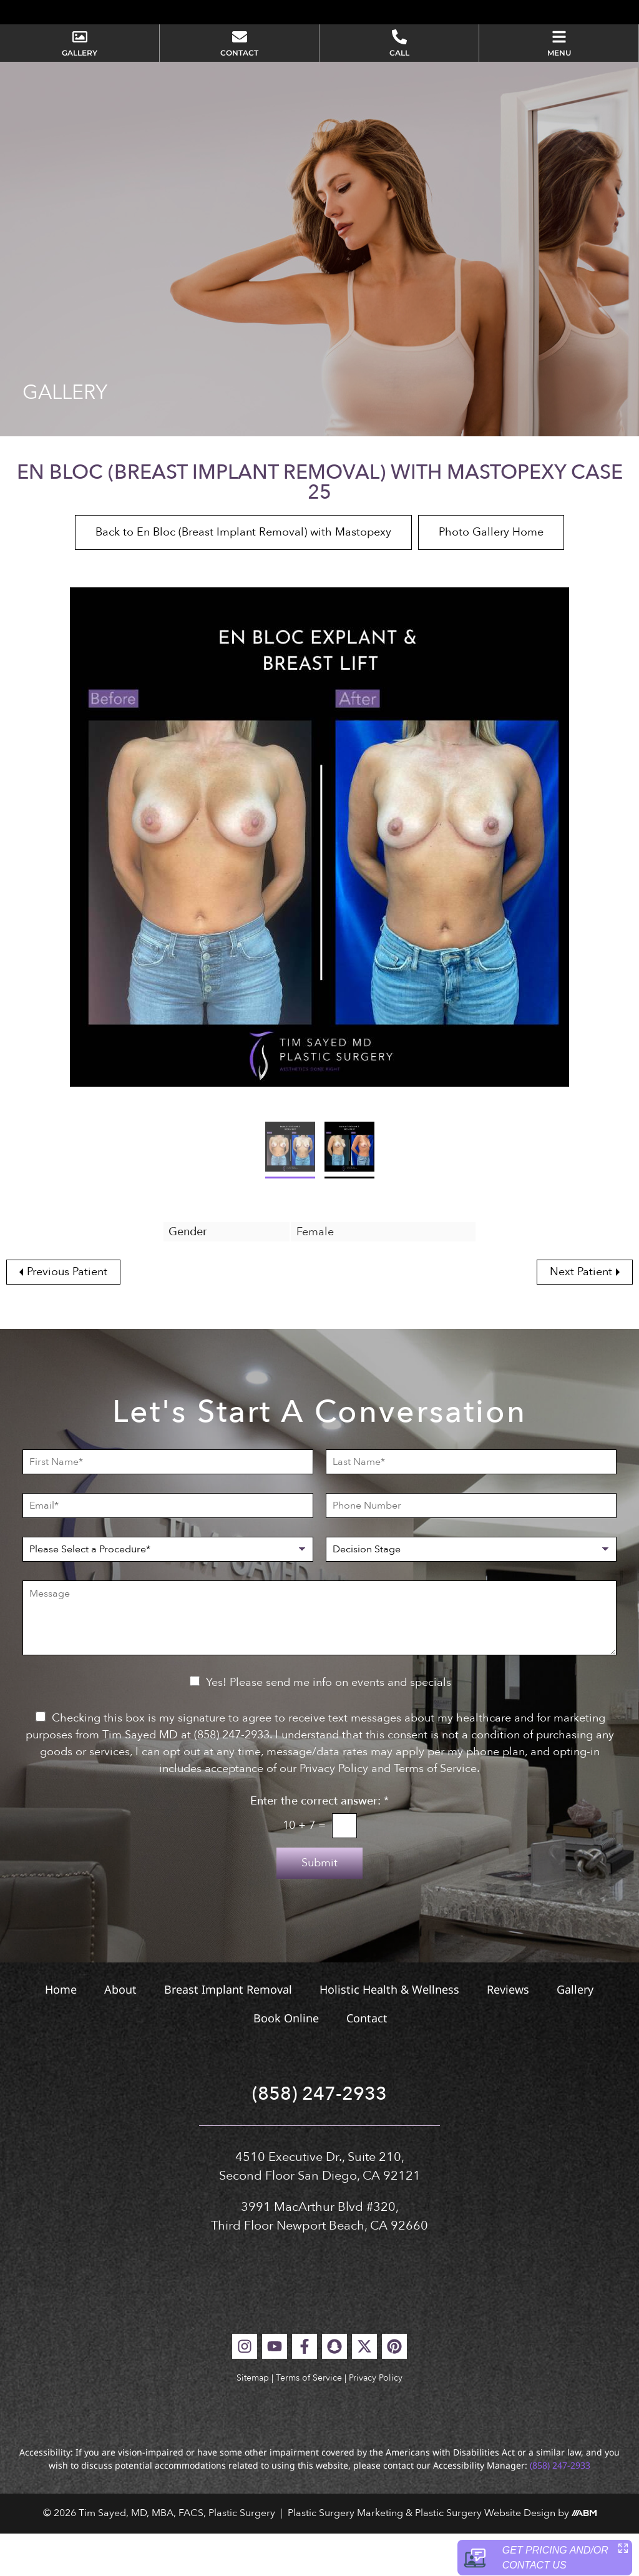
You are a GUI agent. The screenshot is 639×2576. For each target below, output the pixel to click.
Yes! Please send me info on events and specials (328, 1725)
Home (61, 2032)
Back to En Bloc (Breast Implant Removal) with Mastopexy (243, 575)
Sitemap (253, 2420)
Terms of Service (309, 2420)
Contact (367, 2061)
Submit (319, 1906)
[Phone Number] (471, 1548)
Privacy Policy (375, 2420)
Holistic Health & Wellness (389, 2032)
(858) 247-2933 (319, 2137)
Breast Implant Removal (228, 2032)
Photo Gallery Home (491, 575)
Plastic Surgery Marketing (345, 2556)
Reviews (508, 2032)
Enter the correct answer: (319, 1844)
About (120, 2032)
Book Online (286, 2061)
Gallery (575, 2032)
